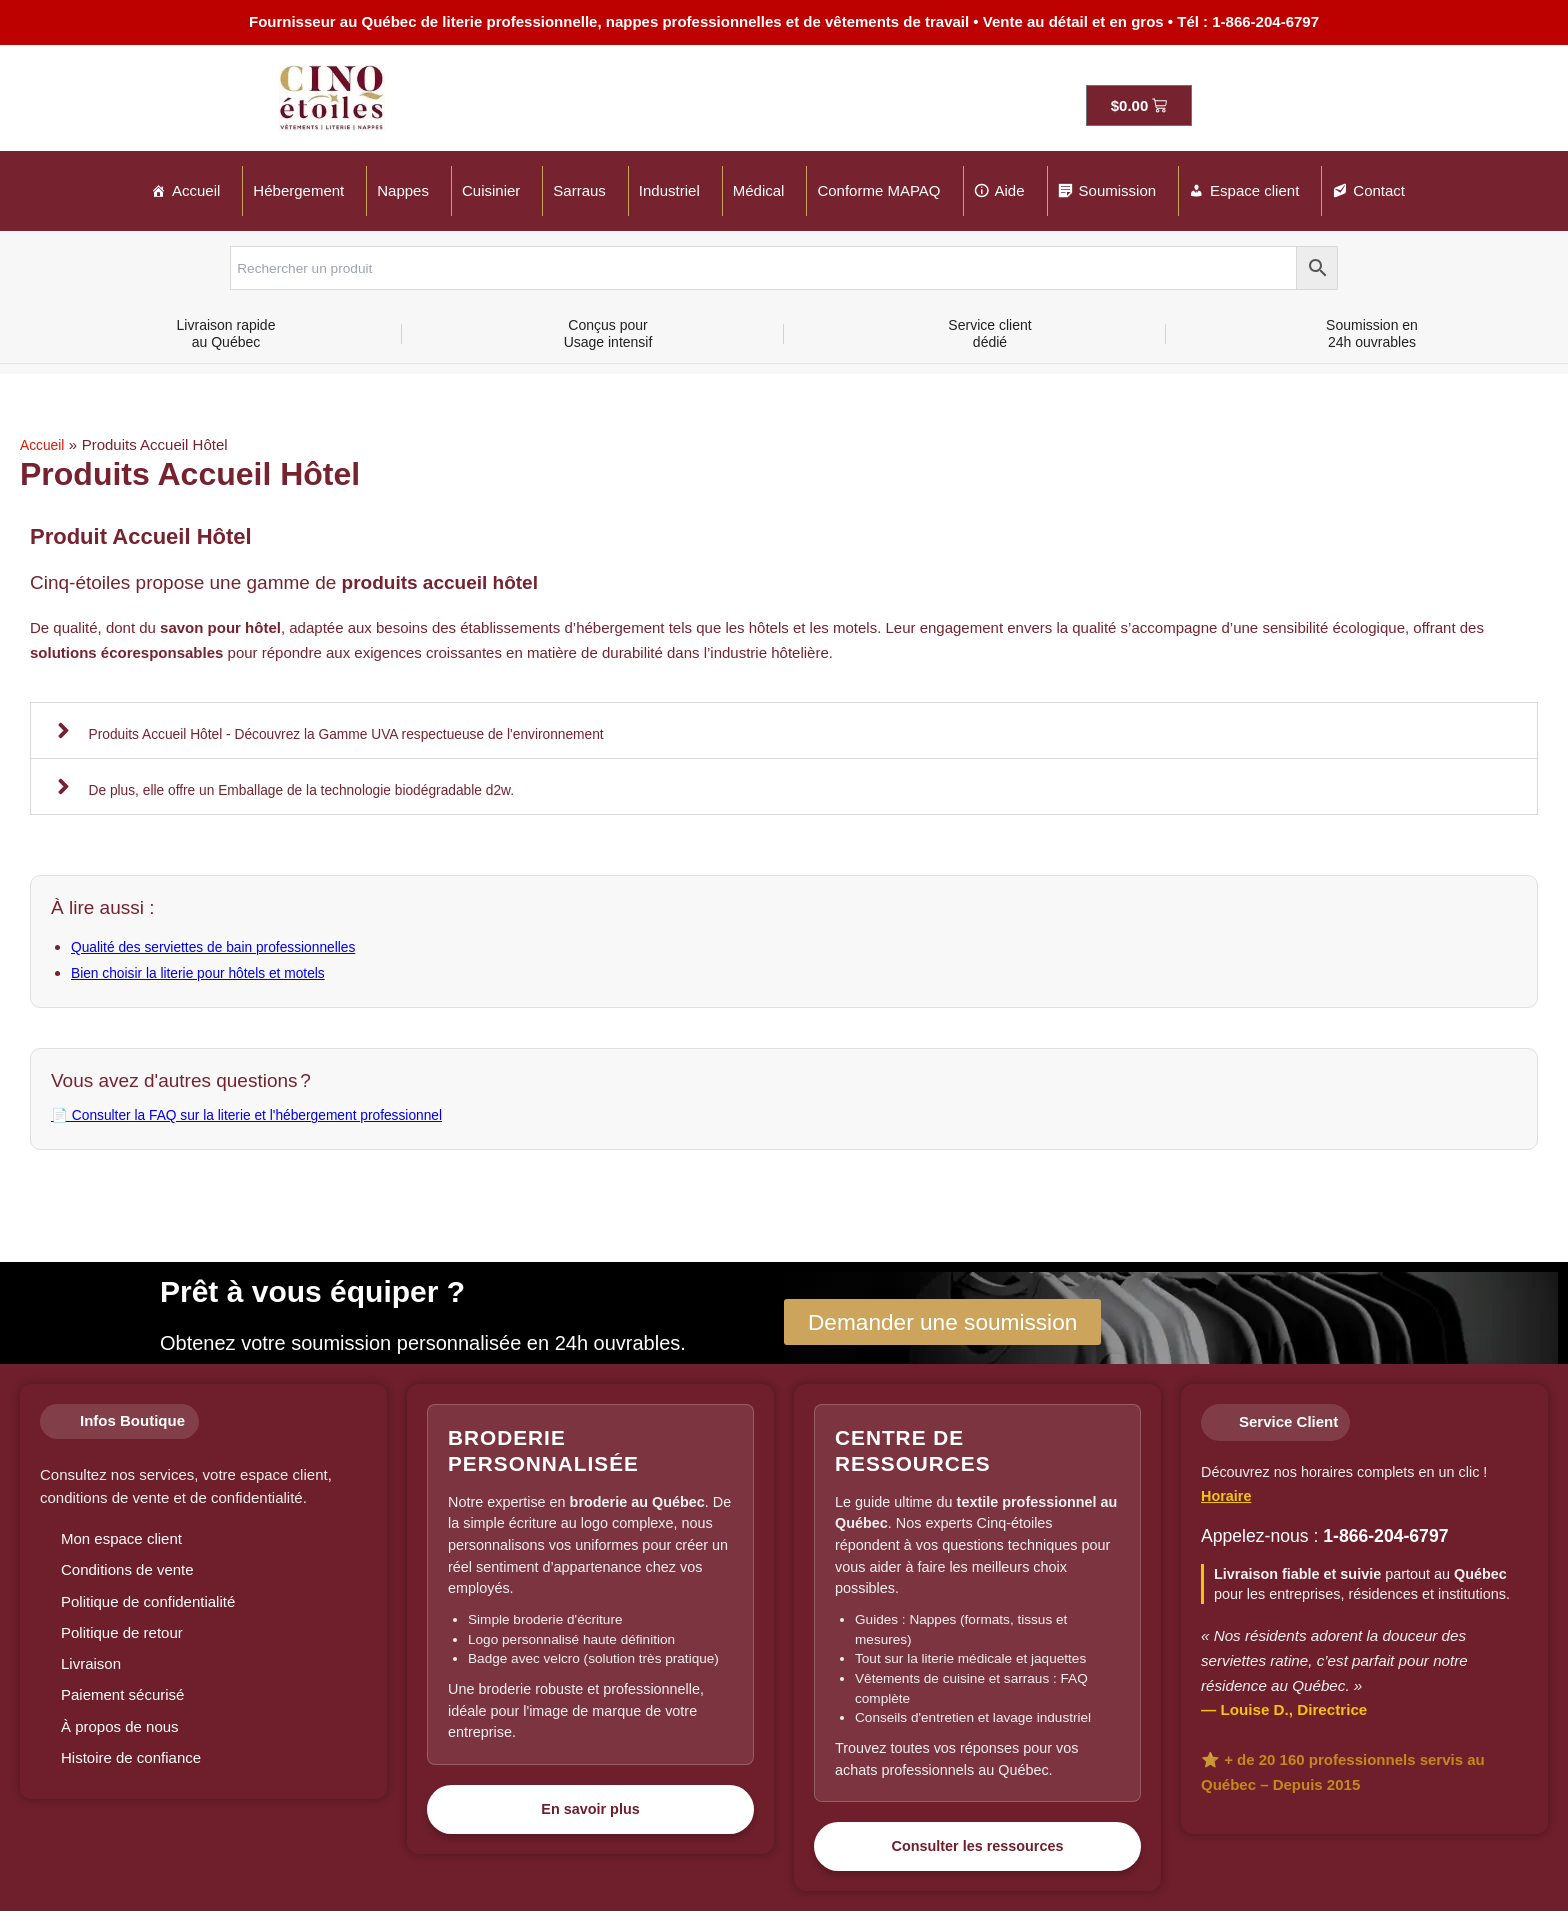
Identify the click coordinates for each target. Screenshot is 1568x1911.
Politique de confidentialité (148, 1601)
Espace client (1254, 190)
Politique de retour (122, 1632)
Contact (1379, 190)
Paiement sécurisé (122, 1694)
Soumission (1118, 190)
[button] (784, 729)
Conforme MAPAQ (878, 190)
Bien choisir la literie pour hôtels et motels (209, 971)
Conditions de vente (127, 1569)
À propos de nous (120, 1726)
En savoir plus (590, 1809)
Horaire (1226, 1496)
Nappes (403, 190)
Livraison (91, 1663)
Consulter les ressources (978, 1846)
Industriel (669, 190)
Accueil (196, 190)
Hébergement (298, 190)
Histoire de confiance (131, 1757)
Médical (759, 190)
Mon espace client (121, 1538)
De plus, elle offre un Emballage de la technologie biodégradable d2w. (321, 788)
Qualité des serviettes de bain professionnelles (226, 946)
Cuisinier (491, 190)
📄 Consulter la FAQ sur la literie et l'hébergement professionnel (264, 1112)
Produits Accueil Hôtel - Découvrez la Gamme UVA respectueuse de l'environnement (370, 732)
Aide (1010, 190)
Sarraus (579, 190)
